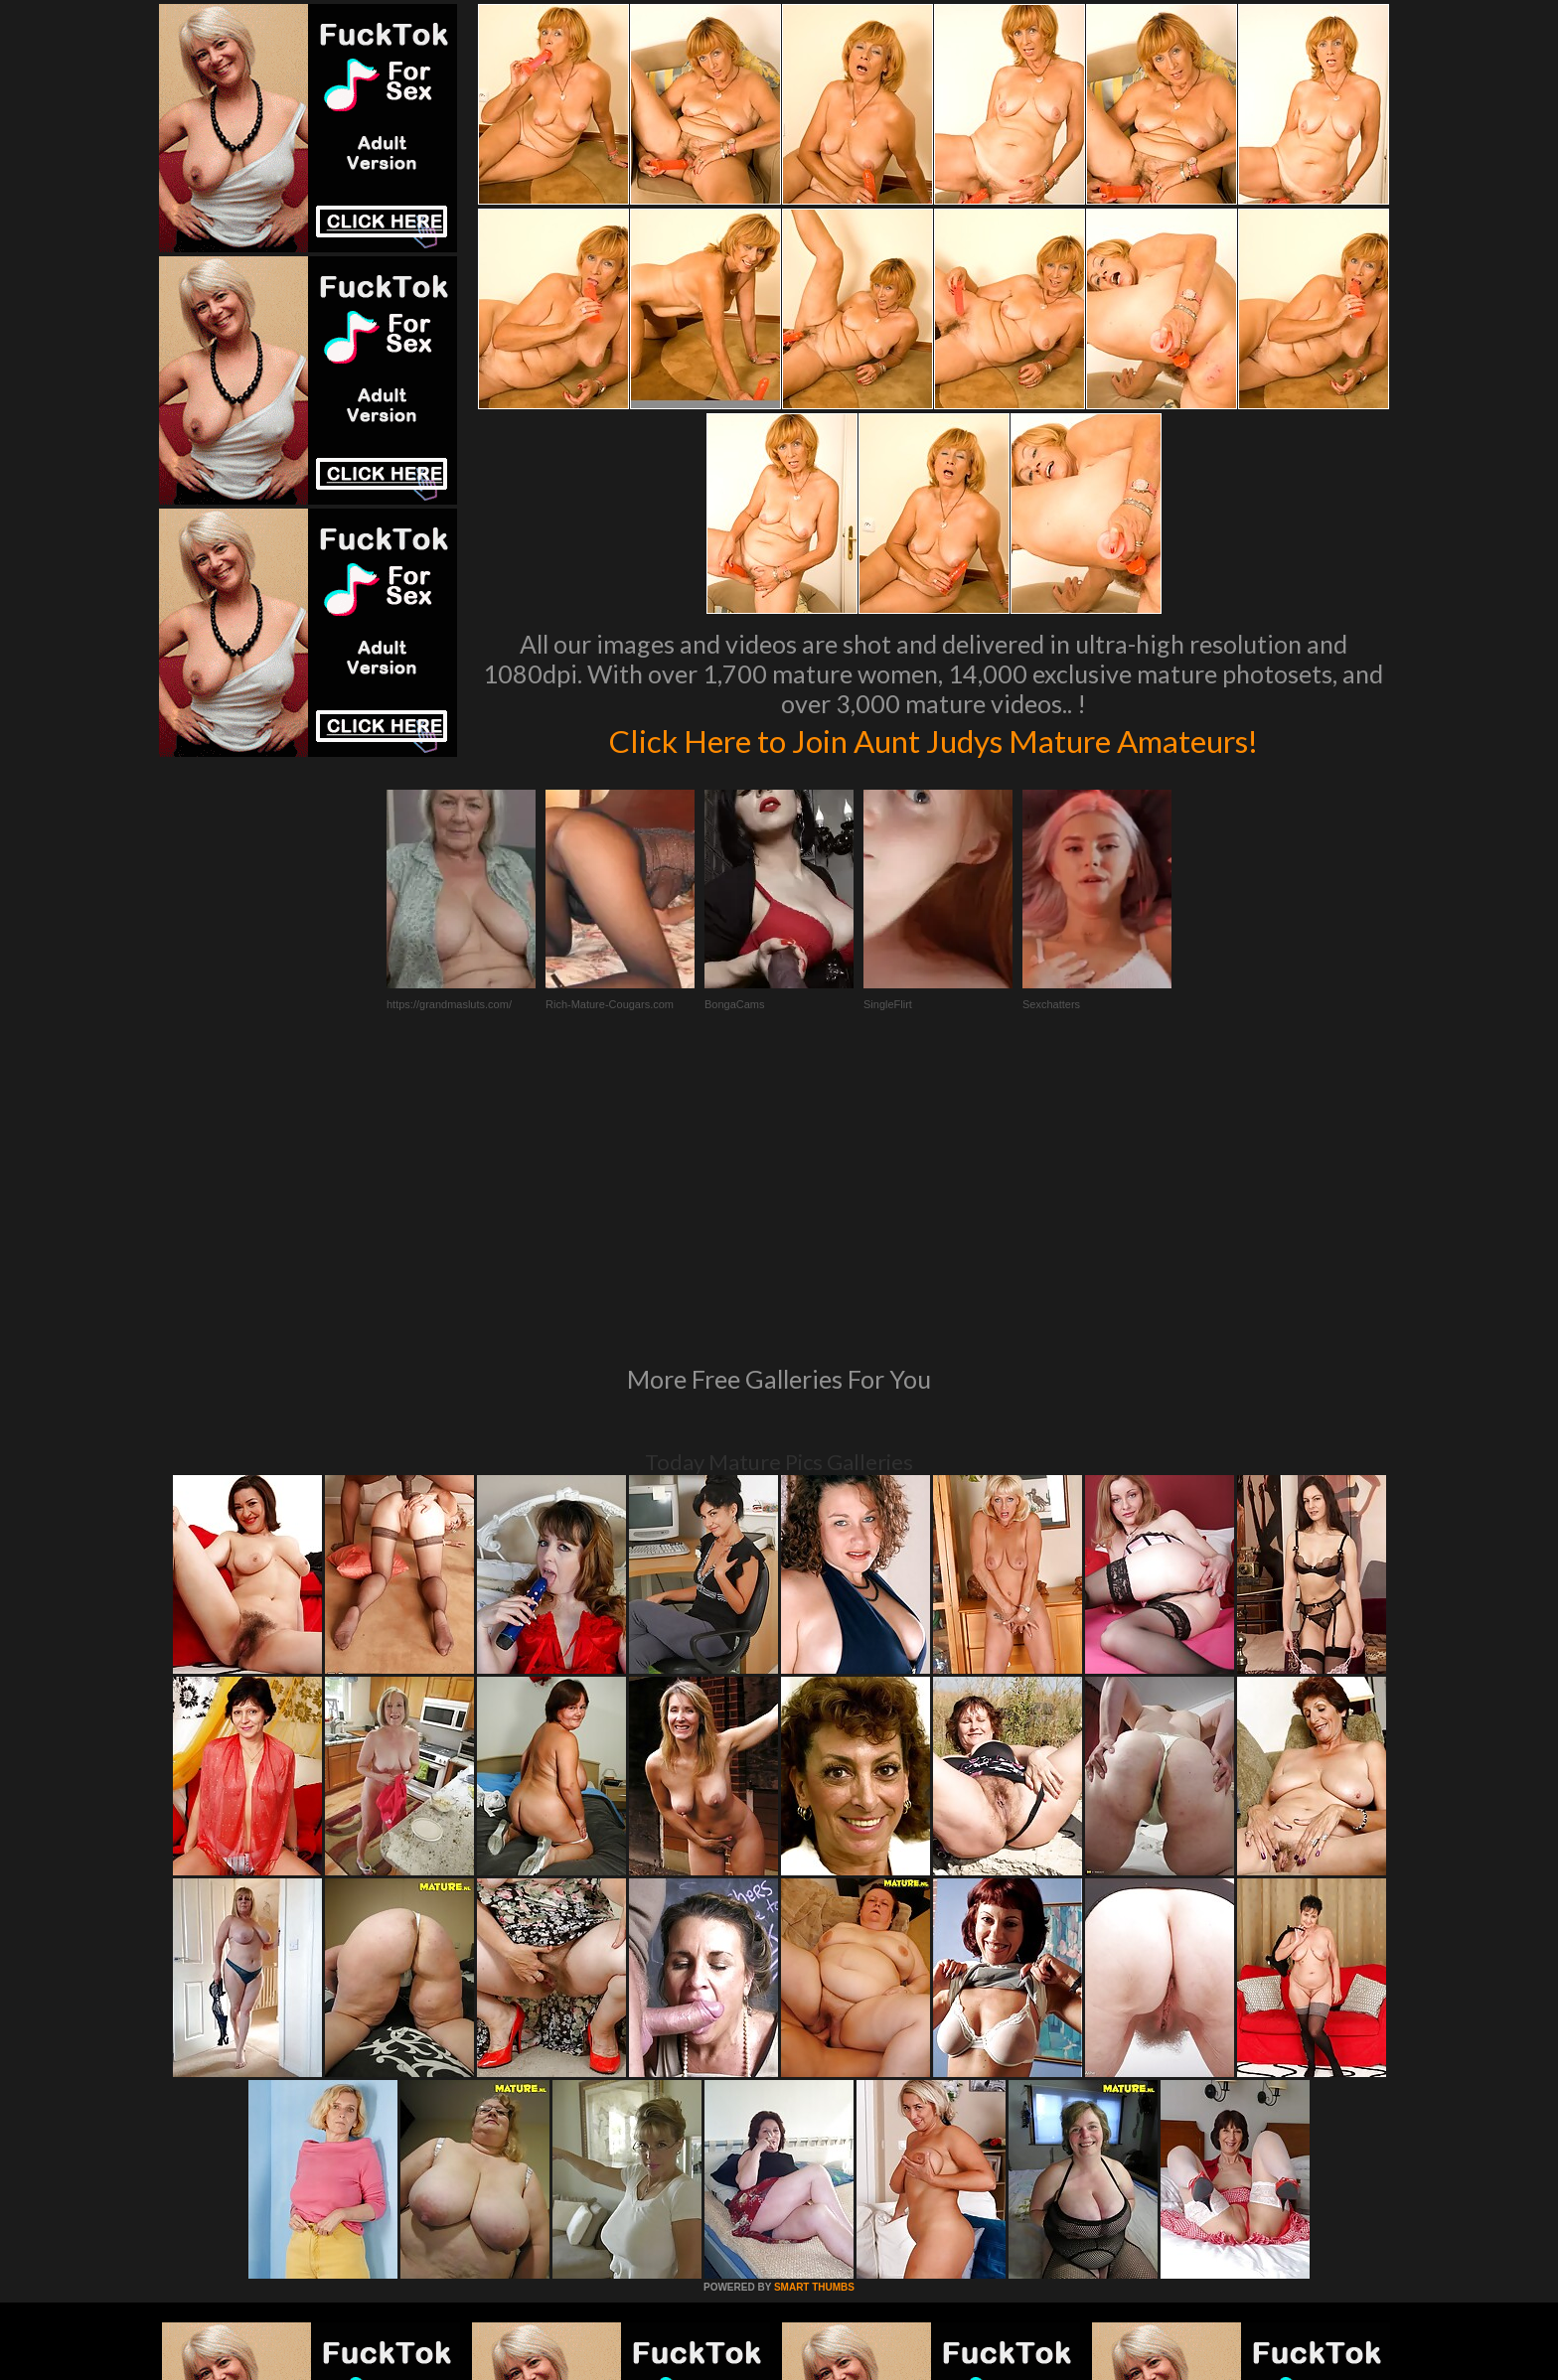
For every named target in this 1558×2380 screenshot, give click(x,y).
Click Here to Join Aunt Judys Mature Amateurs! (933, 739)
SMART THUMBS (814, 2015)
